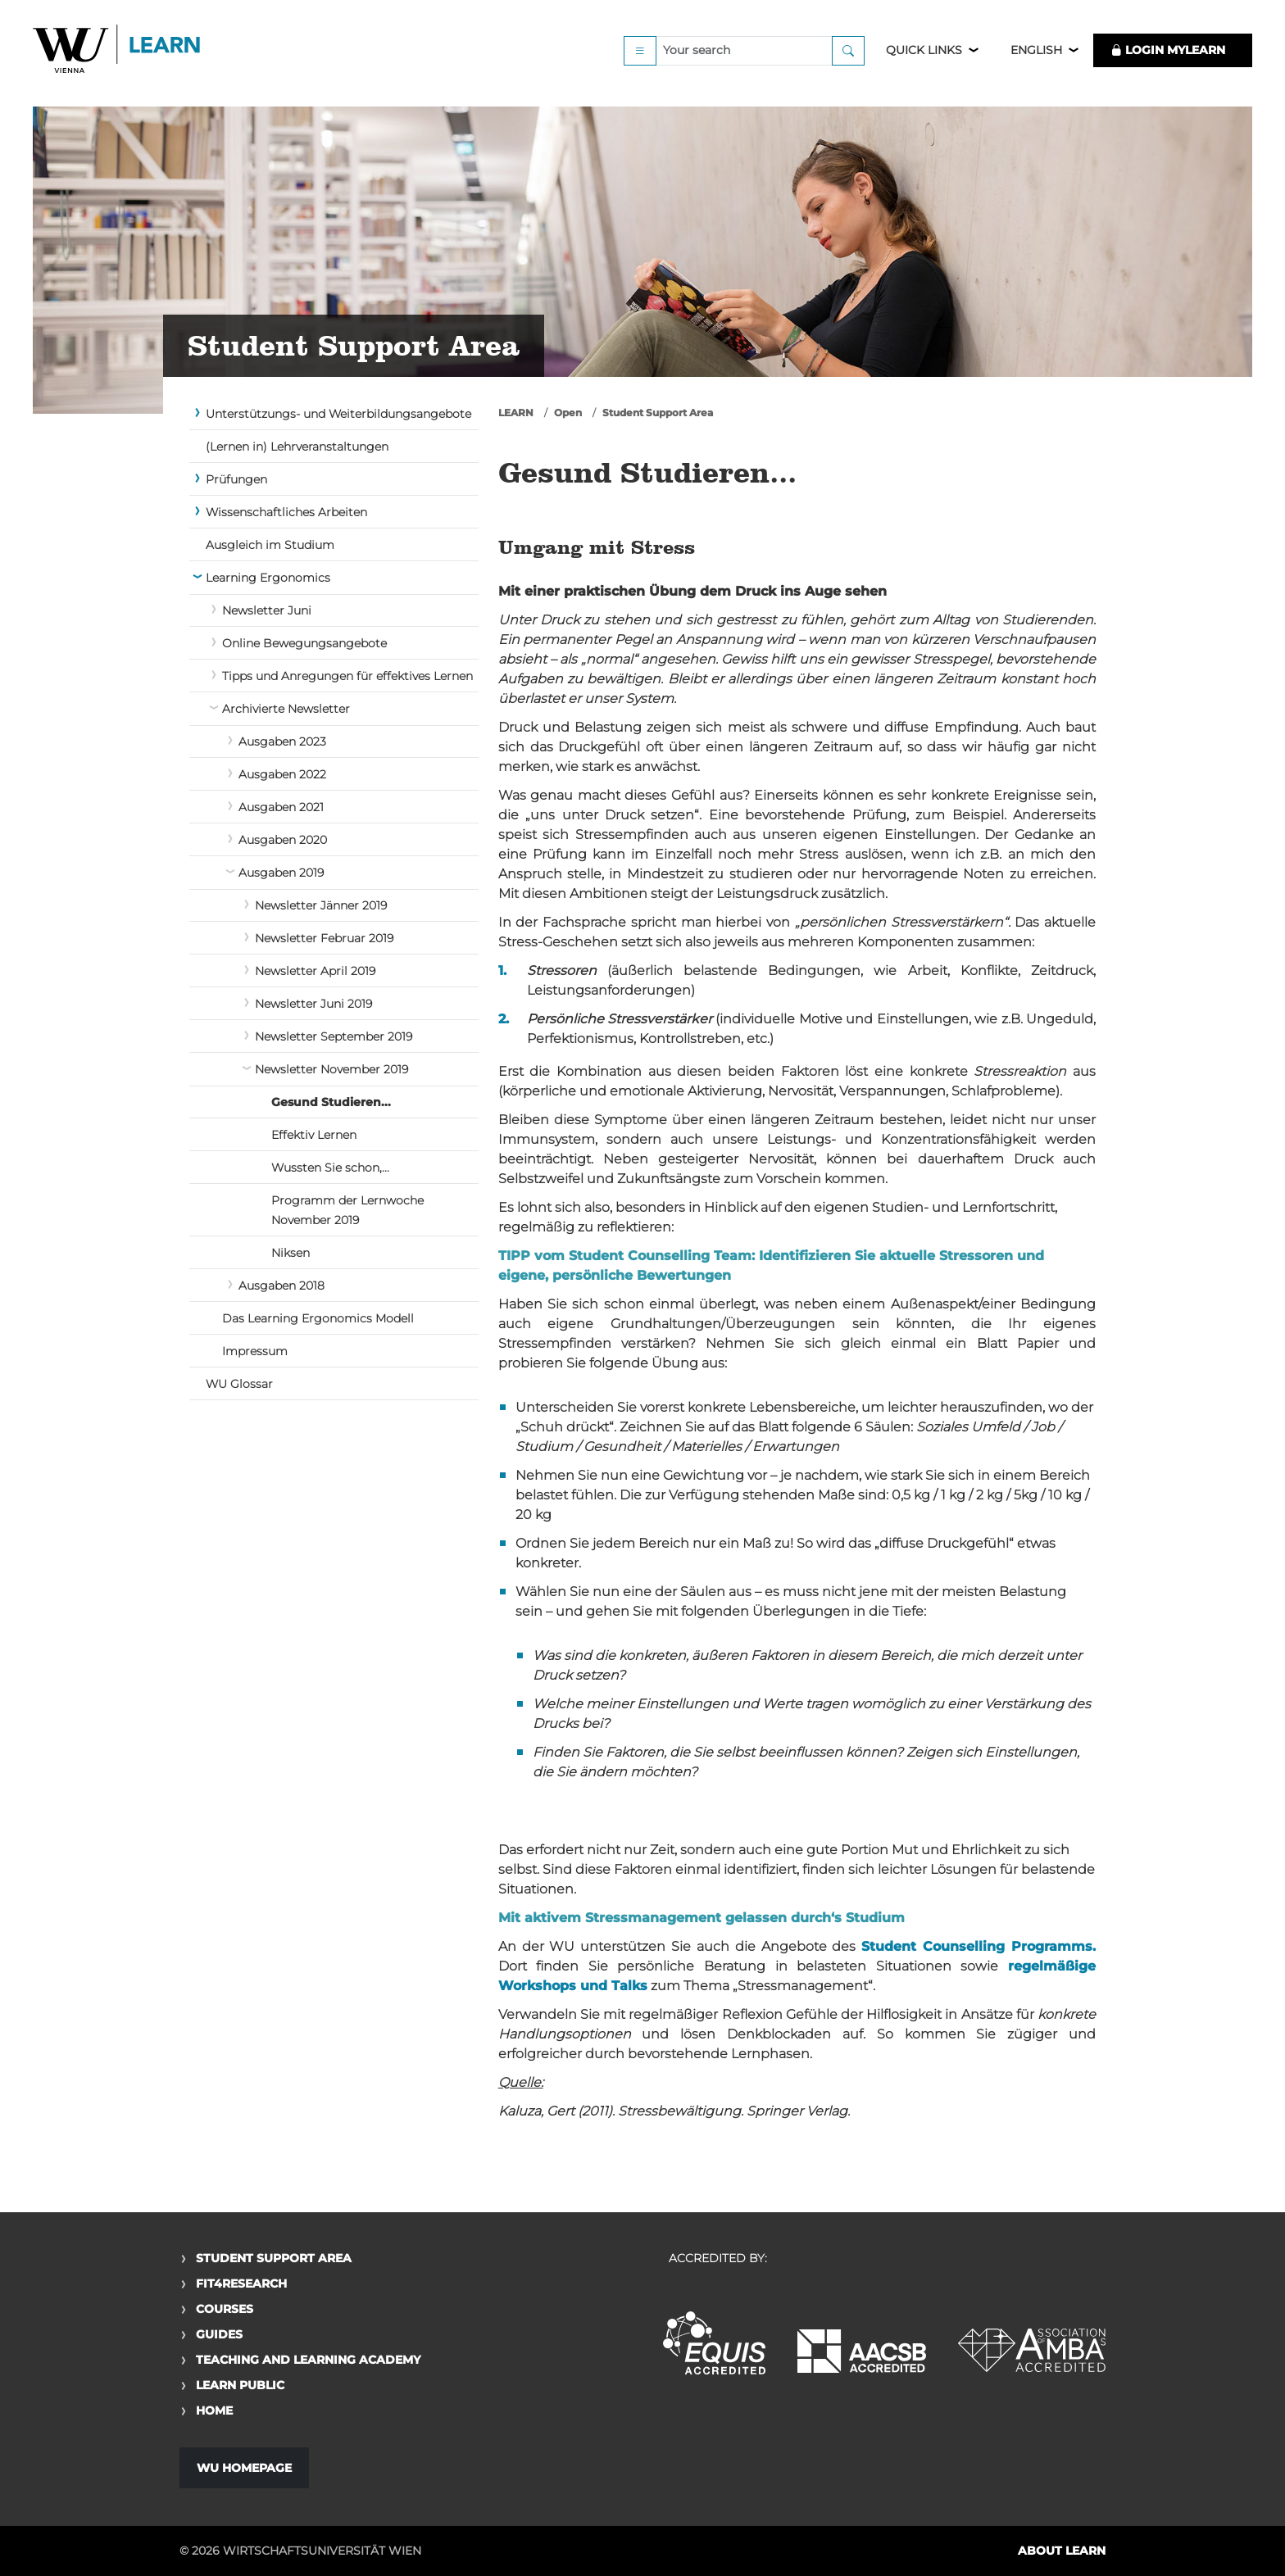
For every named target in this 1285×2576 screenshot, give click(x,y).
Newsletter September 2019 (333, 1036)
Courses (224, 2309)
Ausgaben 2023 (282, 741)
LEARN (516, 412)
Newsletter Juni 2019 (313, 1003)
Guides (219, 2334)
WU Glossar (239, 1383)
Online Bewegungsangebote (304, 643)
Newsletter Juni (266, 610)
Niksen (290, 1252)
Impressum (255, 1351)
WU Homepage (244, 2467)
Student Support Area (657, 412)
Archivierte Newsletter (286, 708)
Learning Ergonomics (268, 577)
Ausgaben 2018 (281, 1285)
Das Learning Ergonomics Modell (318, 1318)
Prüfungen (236, 479)
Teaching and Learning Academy (308, 2359)
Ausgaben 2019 (281, 872)
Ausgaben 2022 (282, 774)
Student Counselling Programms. (978, 1946)
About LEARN (1062, 2550)
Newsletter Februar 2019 (324, 938)
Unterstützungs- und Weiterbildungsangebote (338, 413)
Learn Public (240, 2385)
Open (568, 412)
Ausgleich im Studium (270, 544)
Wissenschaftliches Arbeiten (286, 512)
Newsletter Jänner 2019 (321, 905)
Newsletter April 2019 (315, 971)
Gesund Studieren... (331, 1102)
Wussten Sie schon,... (330, 1167)
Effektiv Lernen (313, 1134)
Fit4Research (241, 2283)
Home (214, 2410)
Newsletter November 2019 (331, 1069)
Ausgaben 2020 (282, 839)
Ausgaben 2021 (281, 807)
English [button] (1036, 59)
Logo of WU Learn (119, 59)
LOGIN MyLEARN (1167, 59)
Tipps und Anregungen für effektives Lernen (347, 676)
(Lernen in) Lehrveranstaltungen (297, 446)
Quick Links (924, 59)
